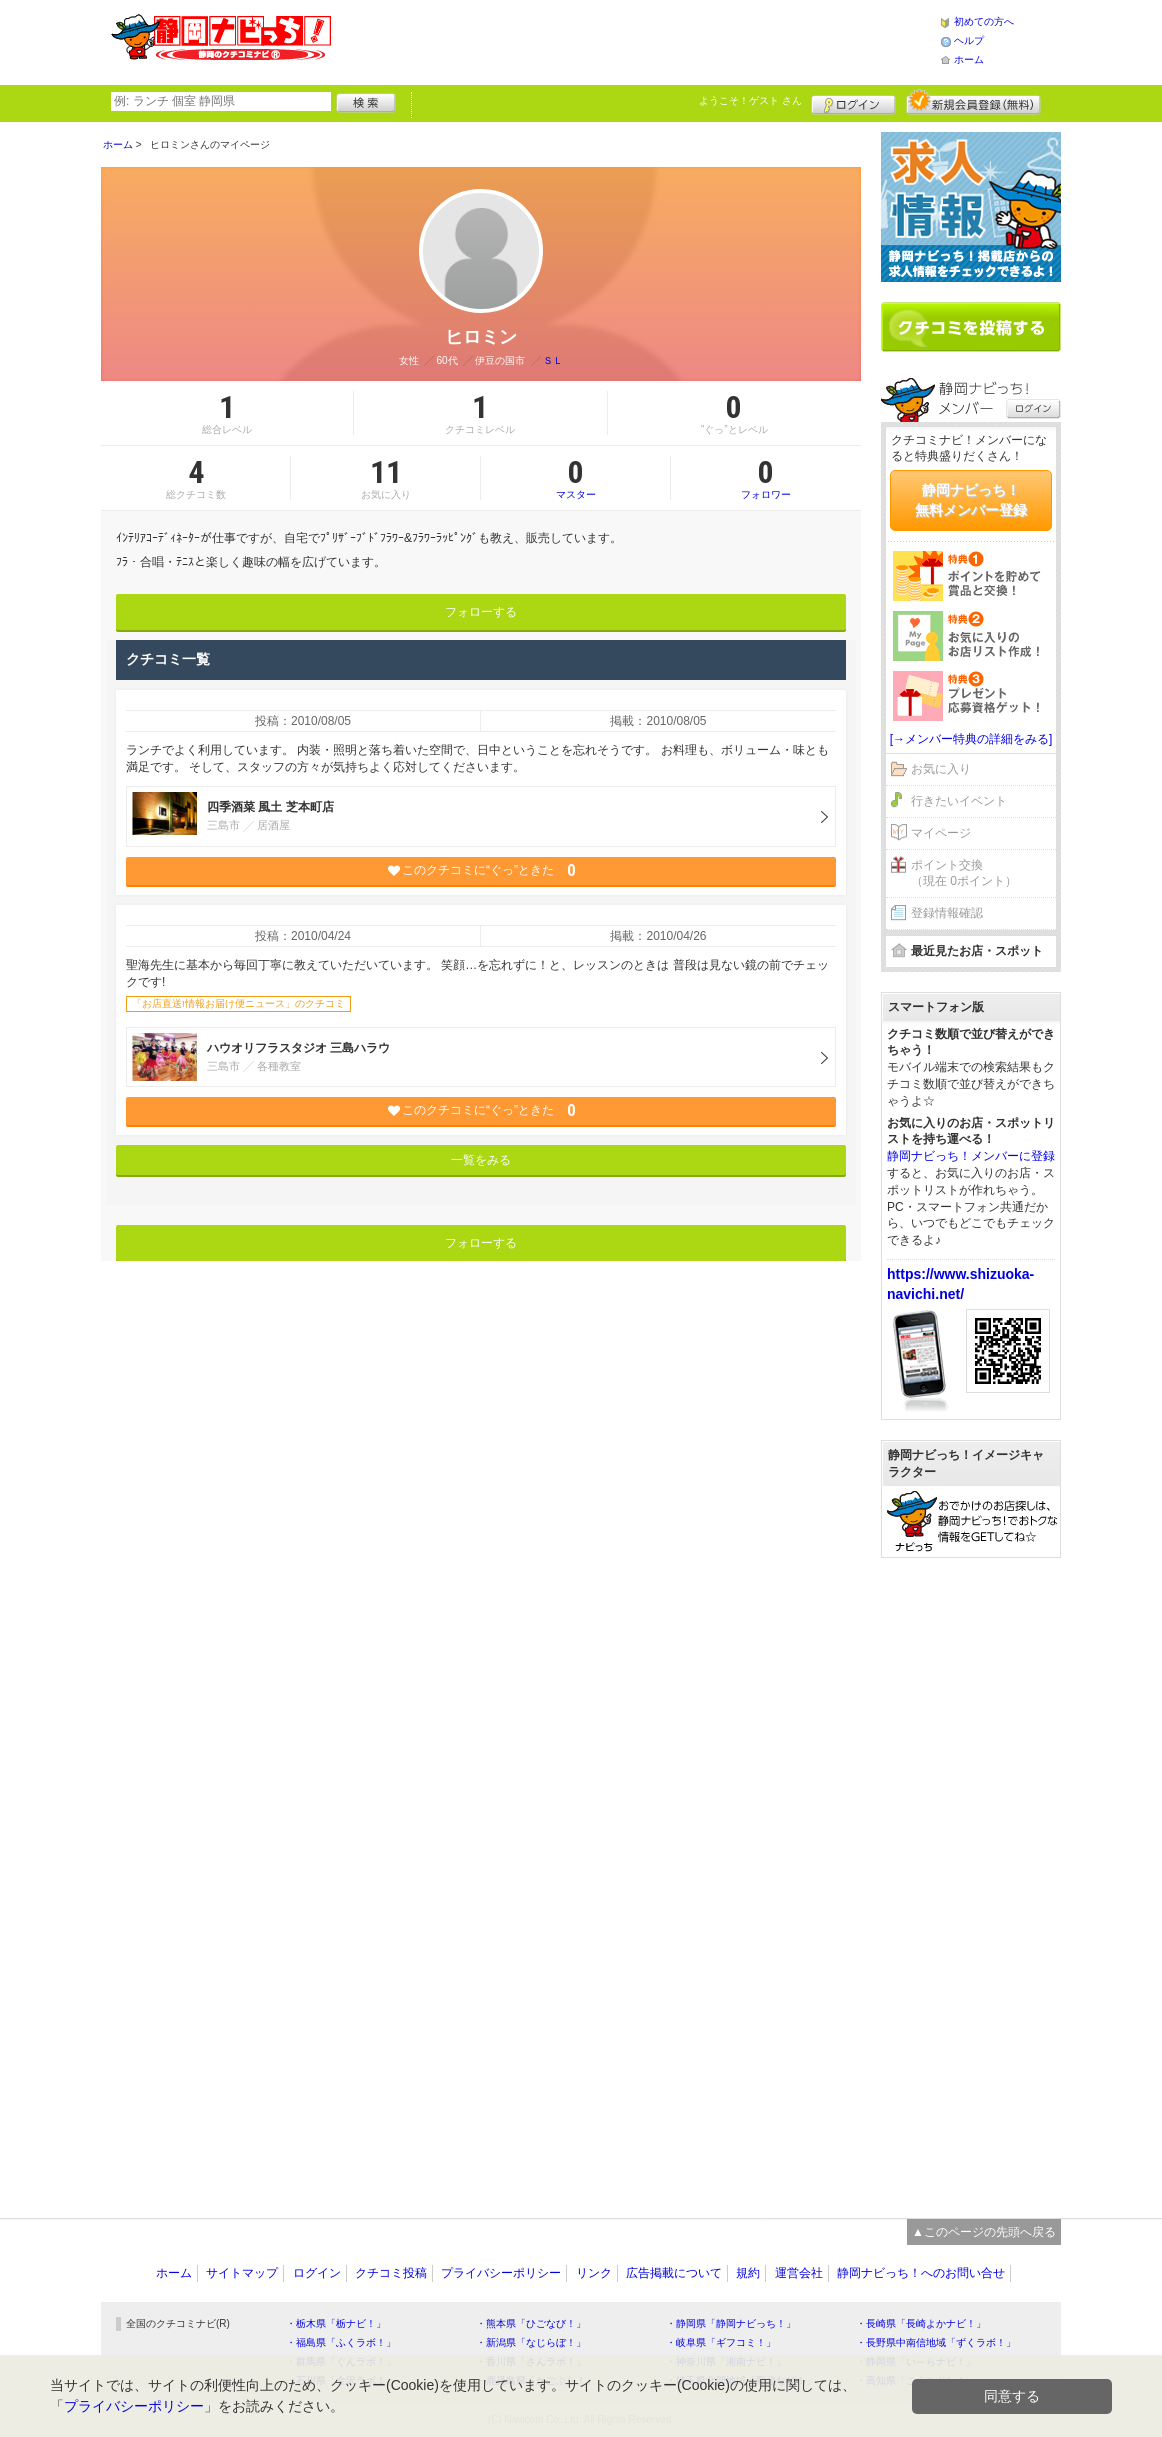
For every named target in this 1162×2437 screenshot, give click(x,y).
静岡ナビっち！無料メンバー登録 (971, 500)
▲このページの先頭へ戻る (984, 2232)
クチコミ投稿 (391, 2273)
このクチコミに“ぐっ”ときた (481, 870)
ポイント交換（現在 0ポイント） (964, 873)
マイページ (941, 833)
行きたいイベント (959, 801)
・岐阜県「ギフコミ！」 (721, 2342)
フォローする (481, 612)
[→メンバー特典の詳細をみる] (971, 739)
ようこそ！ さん (750, 100)
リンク (594, 2273)
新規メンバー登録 (973, 102)
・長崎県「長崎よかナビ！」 (921, 2323)
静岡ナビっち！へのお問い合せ (921, 2273)
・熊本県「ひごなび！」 (531, 2323)
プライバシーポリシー (501, 2273)
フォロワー (766, 478)
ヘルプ (969, 40)
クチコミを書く (971, 327)
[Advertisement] (635, 40)
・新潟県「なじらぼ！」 (531, 2342)
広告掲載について (674, 2273)
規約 (748, 2273)
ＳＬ (553, 360)
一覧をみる (481, 1160)
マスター (575, 478)
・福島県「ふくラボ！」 (341, 2342)
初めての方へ (984, 21)
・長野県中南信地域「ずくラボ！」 (936, 2342)
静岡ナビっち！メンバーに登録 (971, 1156)
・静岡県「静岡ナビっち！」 (731, 2323)
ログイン (853, 102)
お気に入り (941, 769)
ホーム (969, 59)
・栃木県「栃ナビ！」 (336, 2323)
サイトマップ (242, 2273)
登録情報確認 (947, 913)
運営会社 (799, 2273)
